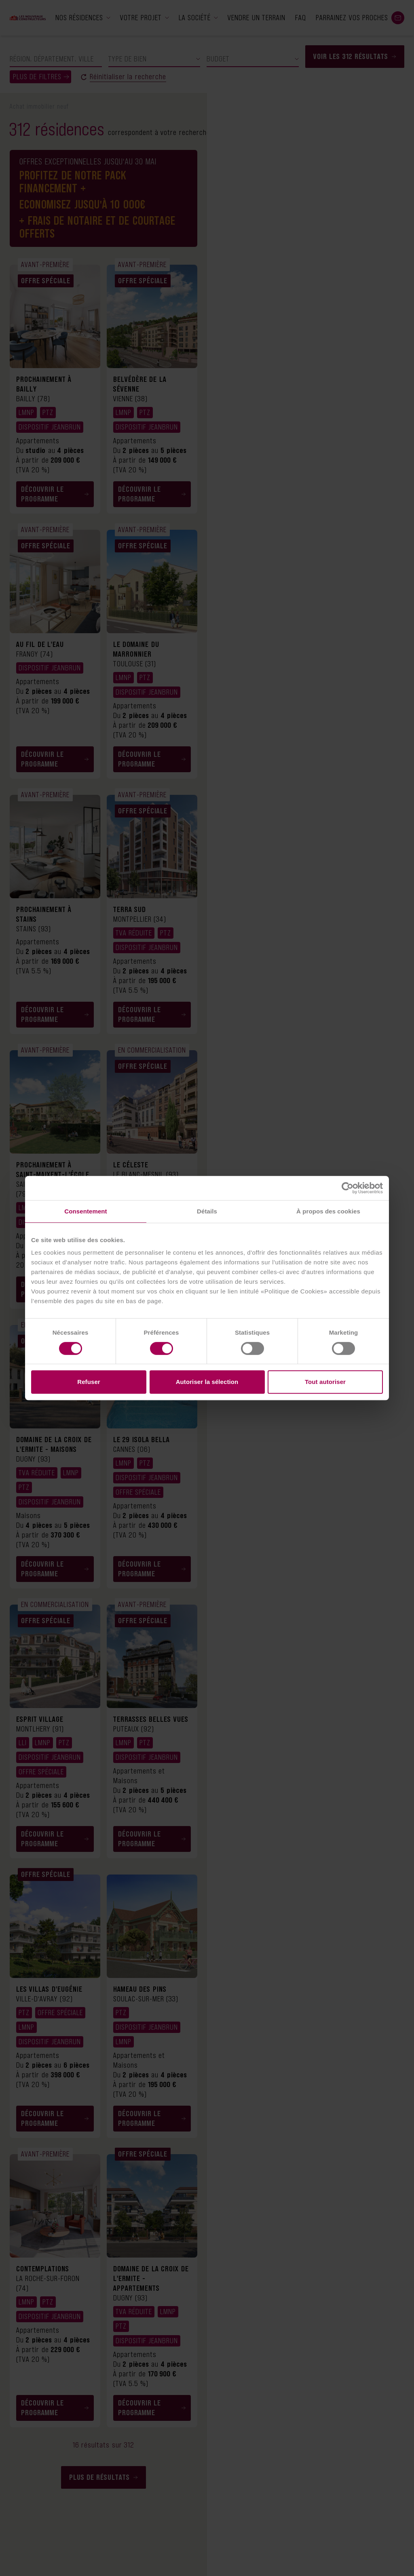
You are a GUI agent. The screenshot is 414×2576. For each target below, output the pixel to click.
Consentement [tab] (85, 1211)
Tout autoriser (325, 1381)
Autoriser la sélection (207, 1381)
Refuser (88, 1381)
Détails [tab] (207, 1211)
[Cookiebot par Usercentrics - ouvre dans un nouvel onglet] (347, 1188)
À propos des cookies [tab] (328, 1211)
